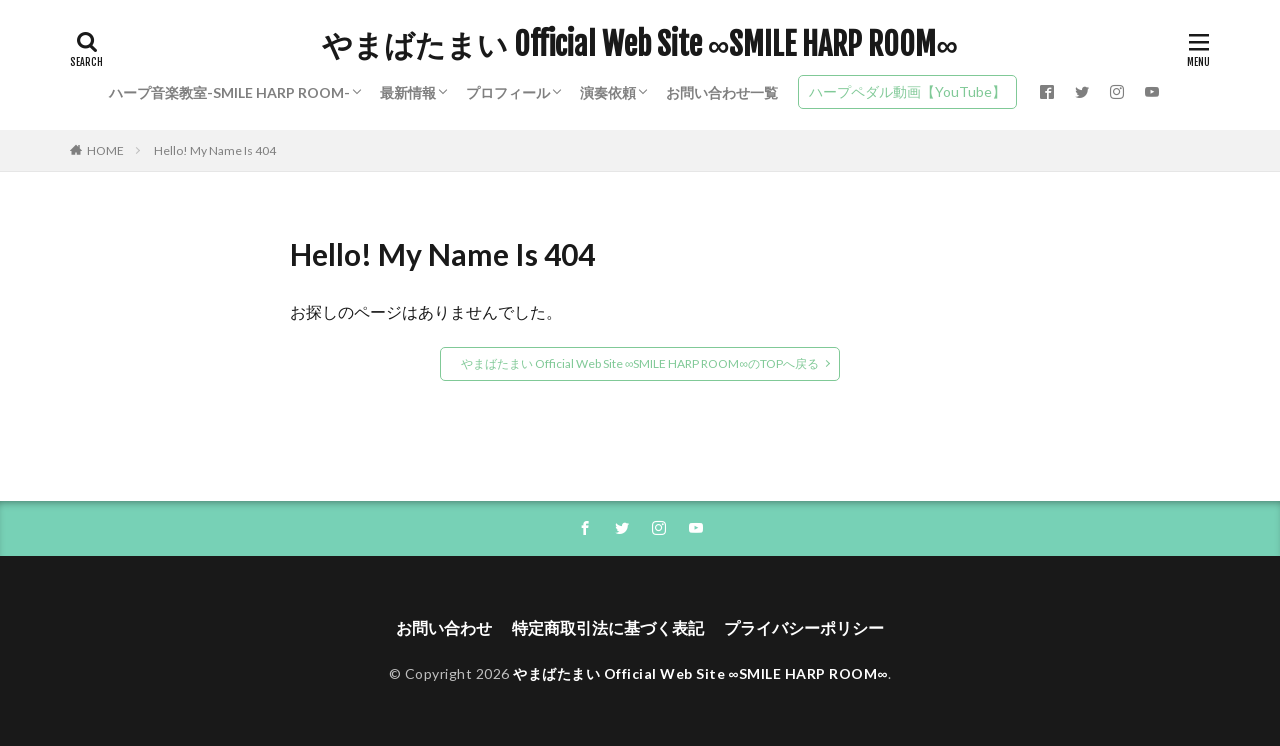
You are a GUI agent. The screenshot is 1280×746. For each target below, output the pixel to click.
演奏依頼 (608, 92)
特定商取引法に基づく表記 (608, 627)
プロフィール (508, 92)
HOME (105, 150)
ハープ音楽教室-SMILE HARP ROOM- (229, 92)
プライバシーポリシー (804, 627)
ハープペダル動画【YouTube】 (907, 91)
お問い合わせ (444, 627)
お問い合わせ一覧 (722, 92)
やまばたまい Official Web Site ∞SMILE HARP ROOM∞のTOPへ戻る (640, 363)
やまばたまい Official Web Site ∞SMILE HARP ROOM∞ (640, 45)
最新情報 (408, 92)
